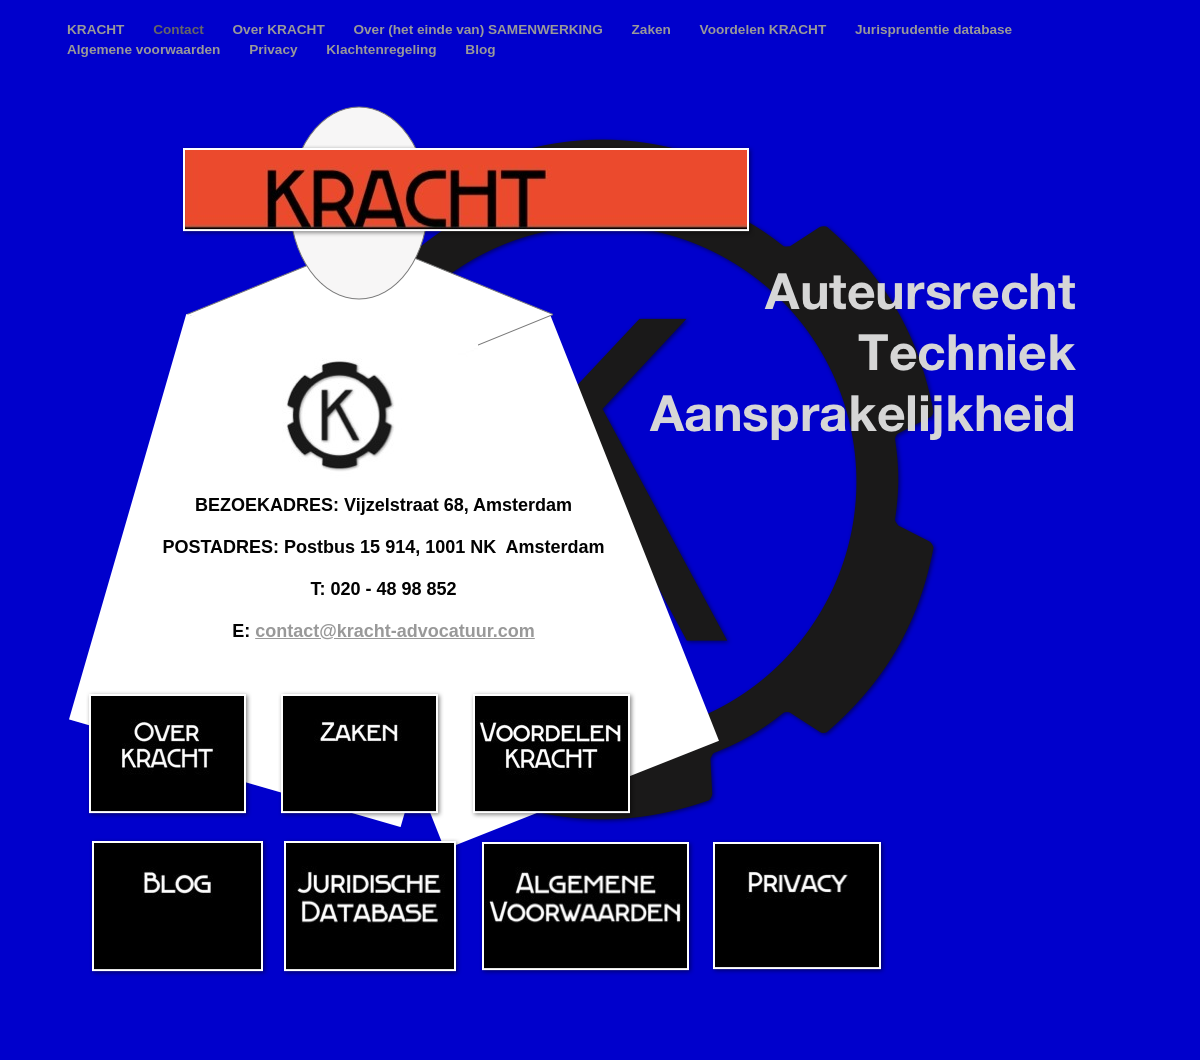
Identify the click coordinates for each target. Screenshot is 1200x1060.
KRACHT (97, 29)
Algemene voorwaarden (145, 49)
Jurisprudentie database (933, 29)
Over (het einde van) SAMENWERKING (479, 29)
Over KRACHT (281, 29)
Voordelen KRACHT (765, 29)
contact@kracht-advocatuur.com (395, 631)
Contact (180, 29)
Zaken (653, 29)
